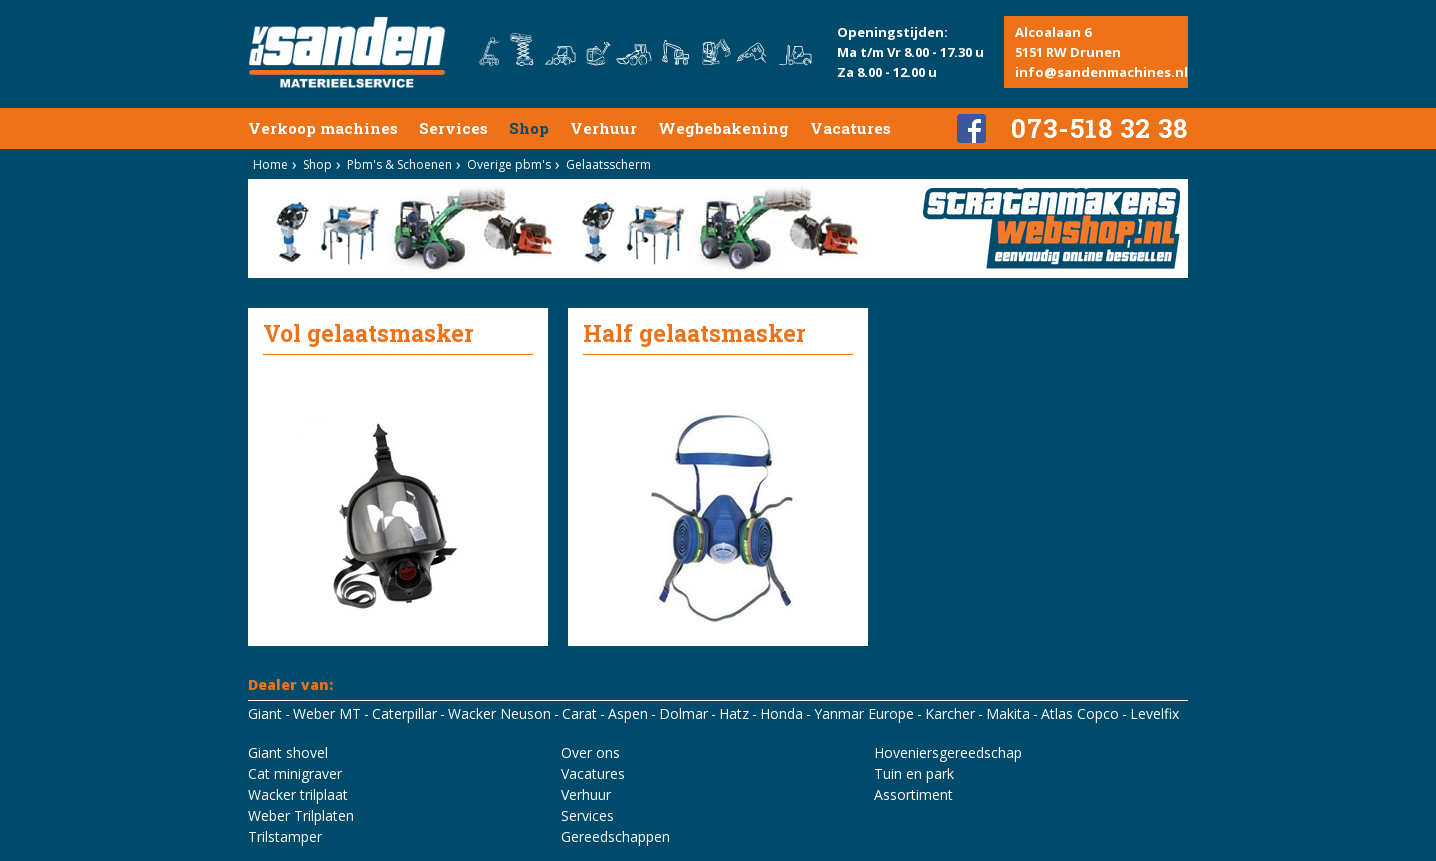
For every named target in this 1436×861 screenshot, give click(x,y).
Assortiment (913, 794)
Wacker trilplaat (298, 794)
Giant (265, 713)
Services (453, 128)
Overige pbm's (509, 164)
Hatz (734, 713)
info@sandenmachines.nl (1101, 72)
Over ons (590, 752)
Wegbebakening (723, 128)
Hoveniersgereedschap (948, 752)
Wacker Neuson (499, 713)
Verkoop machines (323, 128)
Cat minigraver (295, 773)
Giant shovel (288, 752)
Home (270, 164)
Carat (579, 713)
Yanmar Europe (864, 713)
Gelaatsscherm (608, 164)
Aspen (628, 713)
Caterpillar (404, 713)
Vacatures (850, 128)
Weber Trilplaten (301, 815)
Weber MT (327, 713)
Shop (529, 128)
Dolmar (683, 713)
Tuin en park (914, 773)
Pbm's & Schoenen (399, 164)
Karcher (950, 713)
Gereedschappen (615, 836)
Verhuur (603, 128)
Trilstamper (285, 836)
